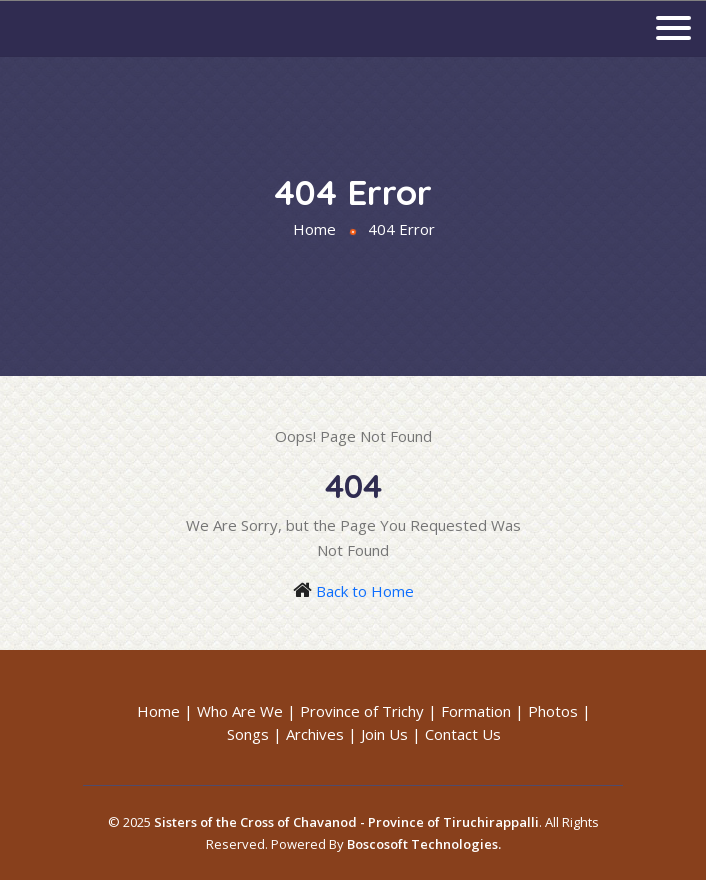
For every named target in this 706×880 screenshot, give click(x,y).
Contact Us (463, 734)
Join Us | (391, 734)
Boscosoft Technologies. (424, 844)
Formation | (482, 711)
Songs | (254, 734)
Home (314, 229)
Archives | (321, 734)
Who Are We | (246, 711)
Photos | (559, 711)
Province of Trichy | (368, 711)
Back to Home (365, 591)
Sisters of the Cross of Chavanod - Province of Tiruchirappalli (346, 822)
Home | (165, 711)
